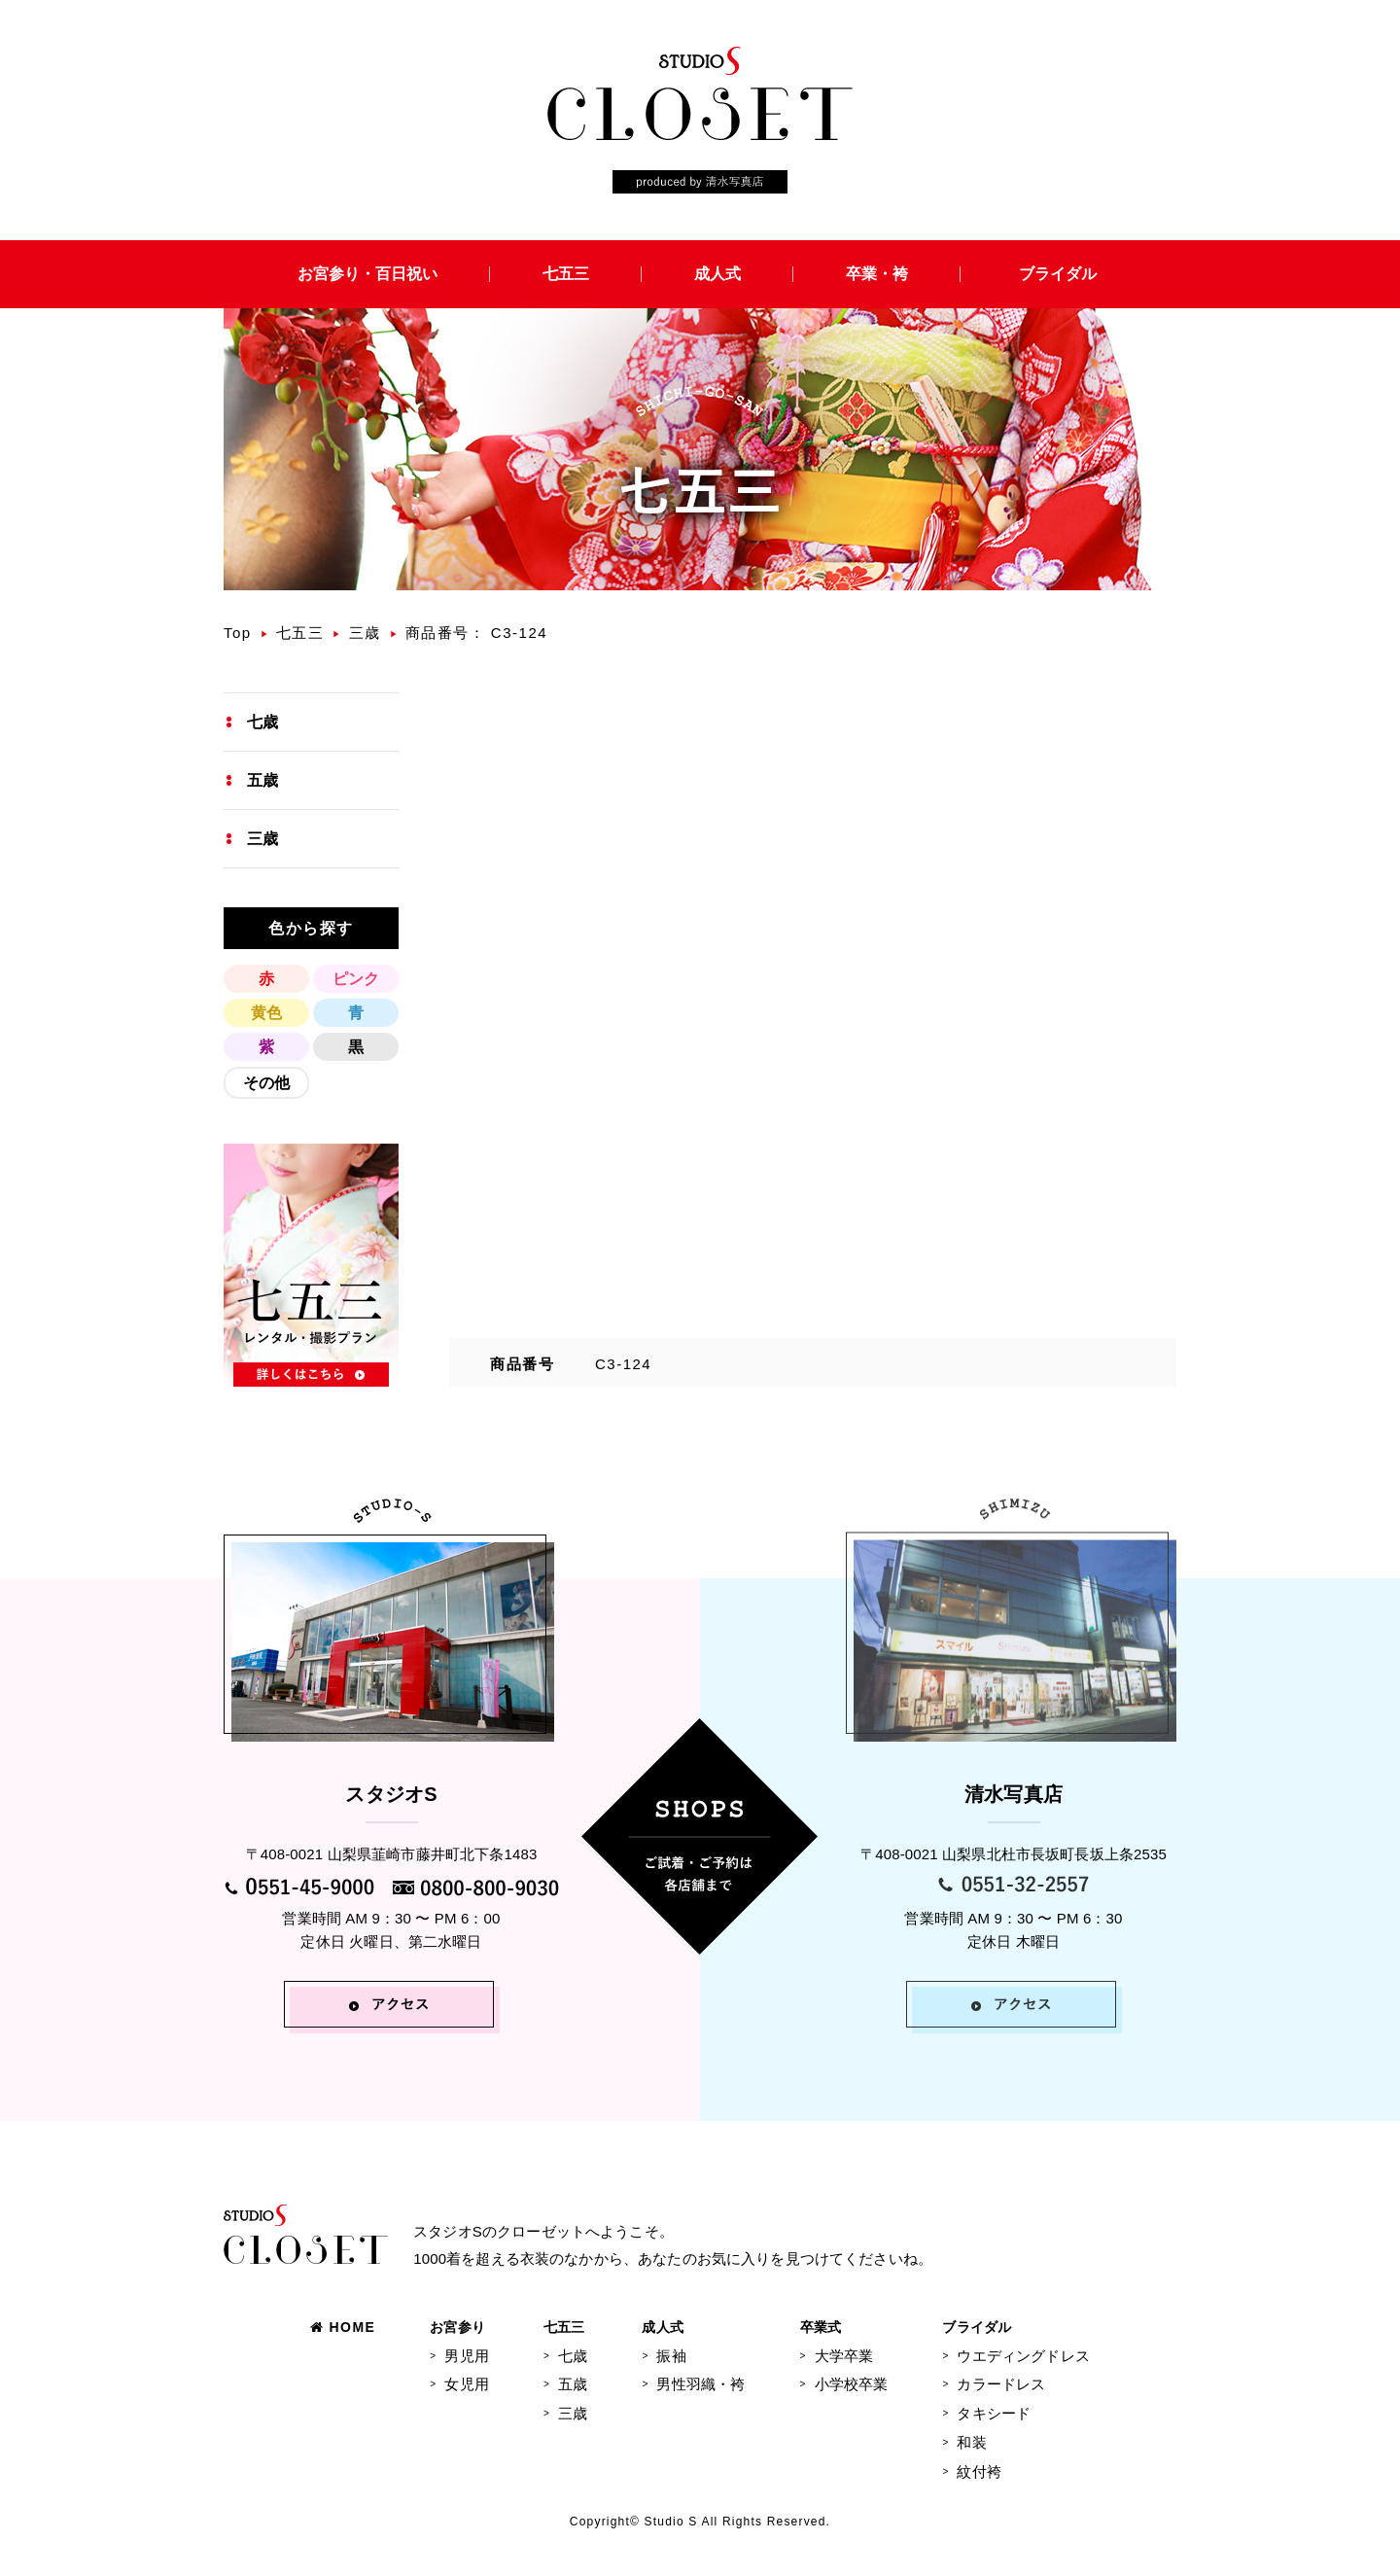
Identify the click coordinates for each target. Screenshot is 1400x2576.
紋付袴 (978, 2471)
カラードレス (1001, 2384)
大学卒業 (844, 2355)
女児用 (466, 2384)
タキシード (994, 2413)
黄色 (266, 1013)
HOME (342, 2327)
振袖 (670, 2355)
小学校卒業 (852, 2384)
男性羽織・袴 (700, 2384)
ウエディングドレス (1023, 2355)
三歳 (365, 632)
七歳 (262, 722)
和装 (971, 2442)
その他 (266, 1083)
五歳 (262, 780)
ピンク (355, 978)
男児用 (466, 2355)
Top (238, 632)
